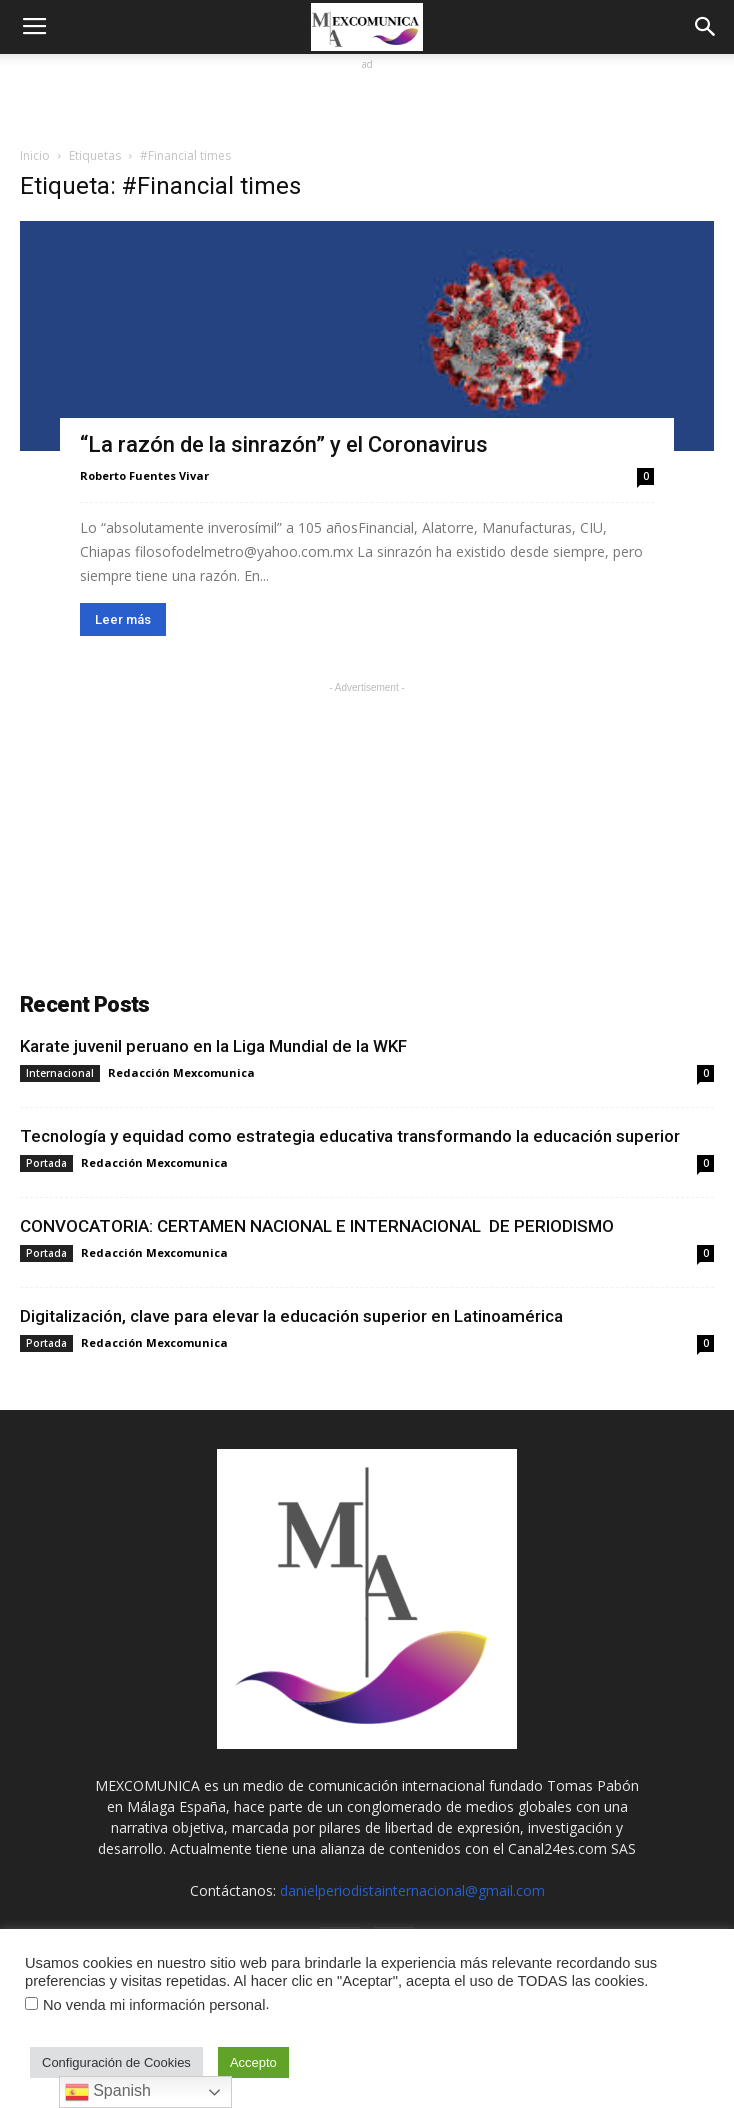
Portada (46, 1163)
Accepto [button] (253, 2062)
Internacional (60, 1073)
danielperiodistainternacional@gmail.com (412, 1890)
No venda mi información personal (154, 2005)
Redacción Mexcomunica (181, 1072)
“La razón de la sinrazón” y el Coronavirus (284, 444)
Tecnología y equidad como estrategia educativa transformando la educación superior (350, 1136)
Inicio (35, 155)
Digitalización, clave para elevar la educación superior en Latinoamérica (291, 1316)
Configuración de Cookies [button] (116, 2062)
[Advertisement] (367, 100)
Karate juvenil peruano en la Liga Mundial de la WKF (213, 1046)
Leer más (123, 619)
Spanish (108, 2092)
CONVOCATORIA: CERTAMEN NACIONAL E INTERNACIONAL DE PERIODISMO (317, 1226)
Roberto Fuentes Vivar (144, 475)
